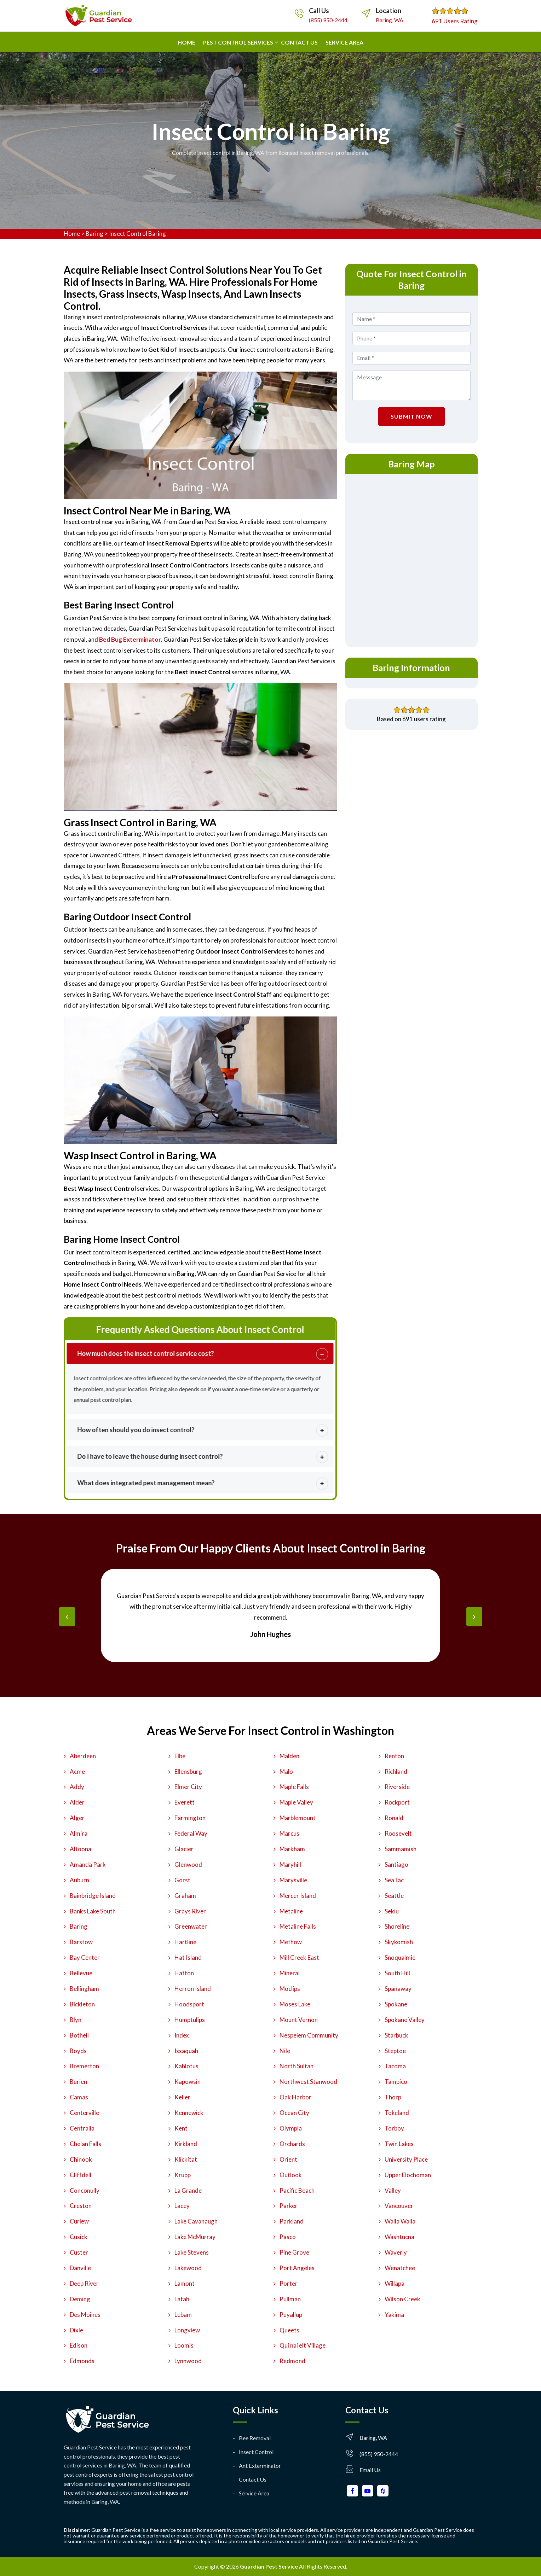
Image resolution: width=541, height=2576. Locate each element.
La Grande (188, 2190)
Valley (393, 2190)
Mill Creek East (299, 1957)
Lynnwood (188, 2361)
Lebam (183, 2314)
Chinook (81, 2159)
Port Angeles (297, 2268)
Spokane (396, 2004)
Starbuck (396, 2035)
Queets (289, 2330)
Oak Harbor (295, 2097)
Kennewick (188, 2112)
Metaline (291, 1911)
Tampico (396, 2081)
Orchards (292, 2143)
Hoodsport (189, 2004)
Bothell (79, 2035)
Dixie (76, 2330)
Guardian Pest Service (269, 2566)
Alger (77, 1818)
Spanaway (398, 1988)
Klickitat (185, 2159)
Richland (396, 1771)
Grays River (190, 1911)
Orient (288, 2159)
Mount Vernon (299, 2019)
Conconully (84, 2190)
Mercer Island (298, 1895)
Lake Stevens (191, 2252)
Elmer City (188, 1786)
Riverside (397, 1786)
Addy (77, 1786)
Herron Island (192, 1988)
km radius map (411, 559)
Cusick (78, 2236)
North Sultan (296, 2066)
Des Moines (85, 2314)
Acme (77, 1771)
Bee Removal (255, 2438)
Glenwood (188, 1864)
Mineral (290, 1973)
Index (181, 2035)
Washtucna (399, 2236)
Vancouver (399, 2205)
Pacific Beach (297, 2190)
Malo (286, 1771)
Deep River (84, 2283)
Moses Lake (295, 2004)
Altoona (80, 1849)
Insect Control (256, 2451)
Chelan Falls (85, 2143)
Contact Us (252, 2479)
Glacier (184, 1849)
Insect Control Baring (137, 233)
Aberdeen (83, 1756)
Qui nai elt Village (303, 2345)
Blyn (75, 2019)
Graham (185, 1895)
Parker (289, 2205)
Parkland (292, 2221)
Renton (394, 1756)
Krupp (182, 2175)
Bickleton (82, 2004)
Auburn (79, 1880)
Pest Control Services (238, 42)
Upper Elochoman (408, 2175)
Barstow (81, 1942)
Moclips (290, 1988)
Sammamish (400, 1849)
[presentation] (67, 1616)
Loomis (184, 2345)
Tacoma (395, 2066)
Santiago (396, 1864)
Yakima (394, 2314)
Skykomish (399, 1942)
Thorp (393, 2097)
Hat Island (188, 1957)
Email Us (370, 2469)
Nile (285, 2051)
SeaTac (394, 1880)
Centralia (82, 2128)
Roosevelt (398, 1833)
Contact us (299, 42)
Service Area (344, 42)
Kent (181, 2128)
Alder (77, 1802)
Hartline (185, 1942)
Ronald (394, 1818)
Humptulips (189, 2019)
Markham (292, 1849)
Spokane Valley (405, 2019)
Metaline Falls (298, 1926)
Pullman (290, 2299)
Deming (80, 2299)
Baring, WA (389, 20)
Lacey (182, 2205)
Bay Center (85, 1957)
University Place (406, 2159)
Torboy (394, 2128)
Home (186, 42)
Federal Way (190, 1833)
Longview (187, 2330)
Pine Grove (294, 2252)
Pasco (288, 2236)
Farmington (190, 1818)
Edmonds (82, 2361)
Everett (184, 1802)
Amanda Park (88, 1864)
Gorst (182, 1880)
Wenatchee (400, 2268)
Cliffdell (80, 2175)
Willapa (394, 2283)
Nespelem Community (309, 2035)
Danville (80, 2268)
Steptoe (395, 2051)
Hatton (184, 1973)
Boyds (78, 2051)
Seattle (394, 1895)
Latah (181, 2299)
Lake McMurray (194, 2236)
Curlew (79, 2221)
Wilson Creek (402, 2299)
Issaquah (186, 2051)
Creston (81, 2205)
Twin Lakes (399, 2143)
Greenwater (190, 1926)
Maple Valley (296, 1802)
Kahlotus (186, 2066)
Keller (182, 2097)
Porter (289, 2283)
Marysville (293, 1880)
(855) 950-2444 (328, 20)
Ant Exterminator (260, 2465)
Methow (291, 1942)
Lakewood (188, 2268)
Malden (289, 1756)
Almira (78, 1833)
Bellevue (81, 1973)
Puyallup (291, 2314)
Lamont (184, 2283)
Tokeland (397, 2112)
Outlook (291, 2175)
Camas (79, 2097)
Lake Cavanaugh (196, 2221)
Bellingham (84, 1988)
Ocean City (294, 2112)
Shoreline (397, 1926)
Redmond (292, 2361)
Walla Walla (400, 2221)
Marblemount (298, 1818)
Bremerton (84, 2066)
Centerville (84, 2112)
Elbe (179, 1756)
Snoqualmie (400, 1957)
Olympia (291, 2128)
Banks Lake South (93, 1911)
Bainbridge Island (93, 1895)
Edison (78, 2345)
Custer (79, 2252)
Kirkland (185, 2143)
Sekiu (392, 1911)
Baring (94, 233)
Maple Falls (294, 1786)
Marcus (289, 1833)
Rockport (397, 1802)
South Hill (397, 1973)
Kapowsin (187, 2081)
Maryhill (290, 1864)
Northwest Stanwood (308, 2081)
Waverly (396, 2252)
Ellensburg (188, 1771)
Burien (78, 2081)
